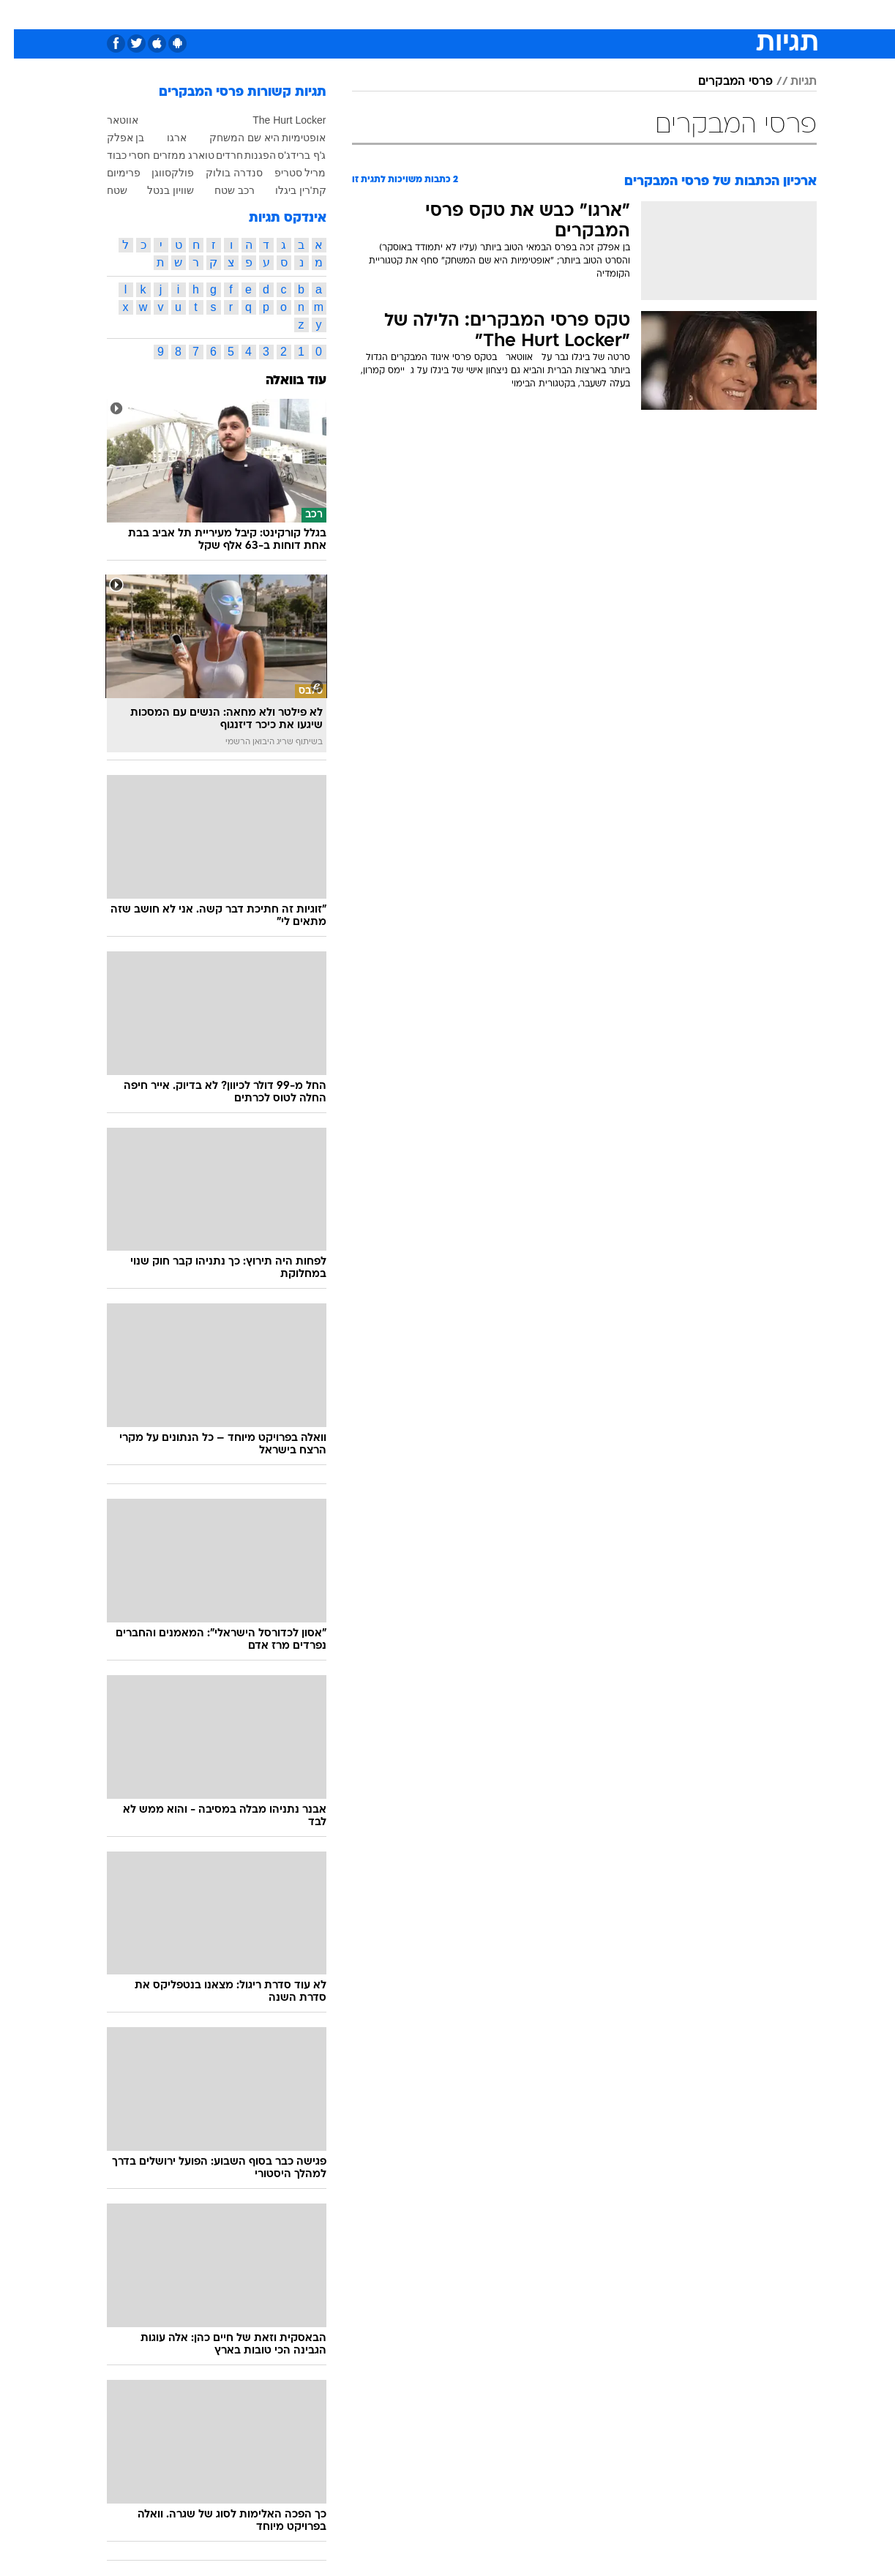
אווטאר (108, 120)
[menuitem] (698, 15)
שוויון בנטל (156, 190)
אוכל (484, 14)
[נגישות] (20, 15)
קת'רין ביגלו (286, 190)
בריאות (439, 14)
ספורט (658, 14)
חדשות (707, 14)
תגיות (789, 82)
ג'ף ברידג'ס (287, 155)
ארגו (163, 137)
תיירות (389, 14)
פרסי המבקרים (721, 82)
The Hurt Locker (275, 120)
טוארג (187, 155)
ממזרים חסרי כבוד (133, 155)
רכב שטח (221, 190)
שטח (103, 190)
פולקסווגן (159, 173)
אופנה (280, 14)
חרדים (215, 155)
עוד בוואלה (282, 381)
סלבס (563, 14)
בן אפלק (112, 137)
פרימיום (110, 173)
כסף (523, 14)
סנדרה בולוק (220, 173)
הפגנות (246, 155)
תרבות (609, 14)
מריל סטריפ (286, 173)
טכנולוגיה (334, 14)
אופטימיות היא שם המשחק (253, 137)
